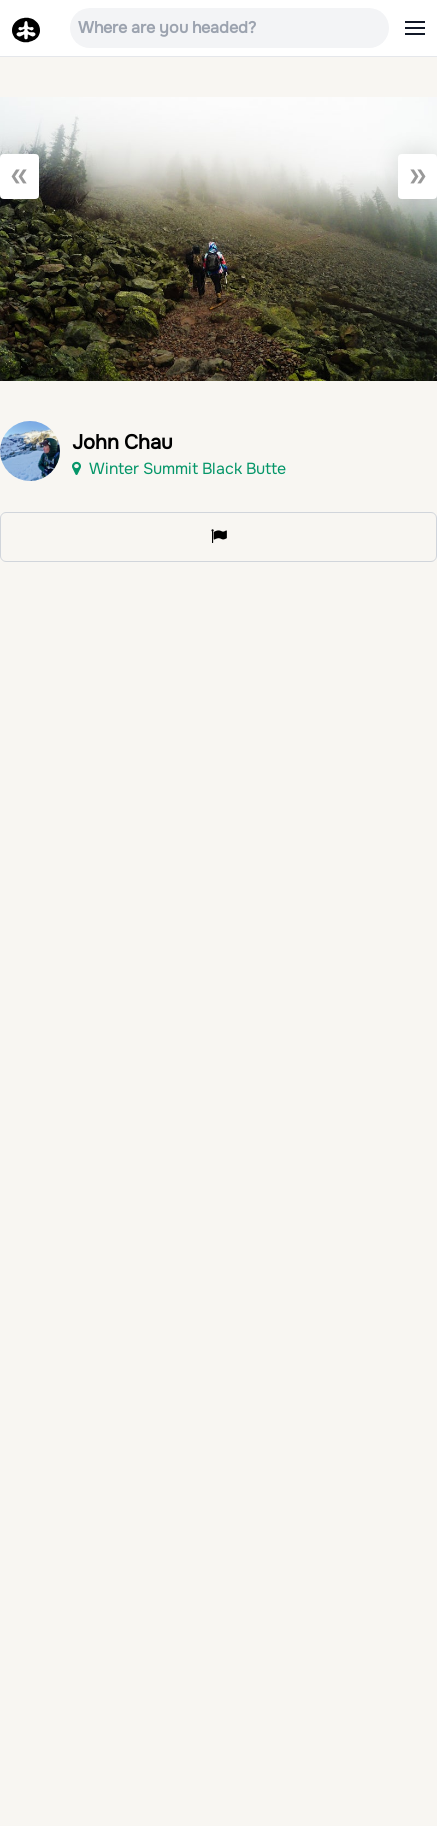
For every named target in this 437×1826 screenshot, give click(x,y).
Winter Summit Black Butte (179, 468)
